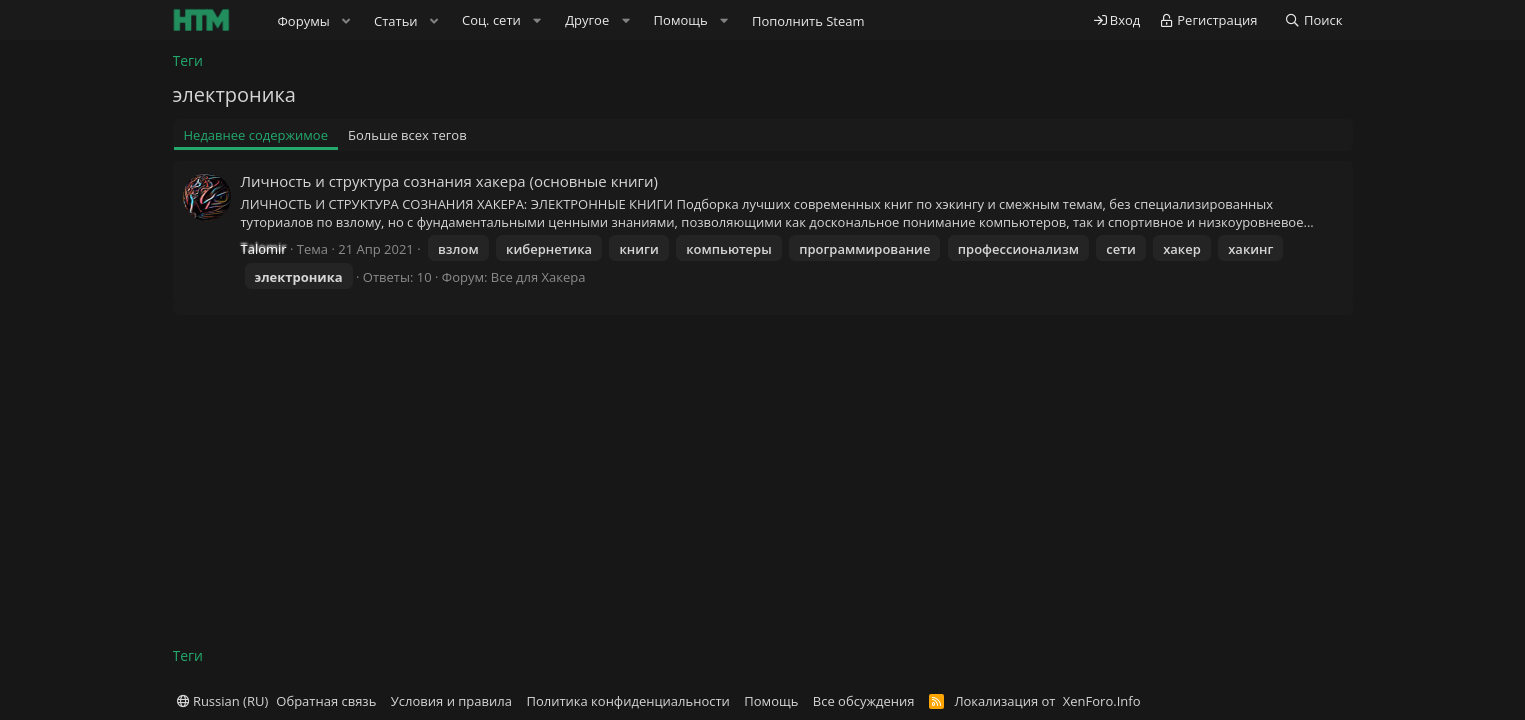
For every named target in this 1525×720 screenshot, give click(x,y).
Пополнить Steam (808, 21)
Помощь (771, 701)
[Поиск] (1313, 20)
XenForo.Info (1102, 701)
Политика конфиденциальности (627, 701)
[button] (346, 21)
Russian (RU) (223, 701)
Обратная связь (326, 701)
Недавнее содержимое (256, 135)
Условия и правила (451, 701)
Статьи (396, 21)
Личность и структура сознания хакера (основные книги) (449, 181)
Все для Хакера (538, 277)
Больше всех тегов (407, 135)
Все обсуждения (864, 701)
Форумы (304, 21)
